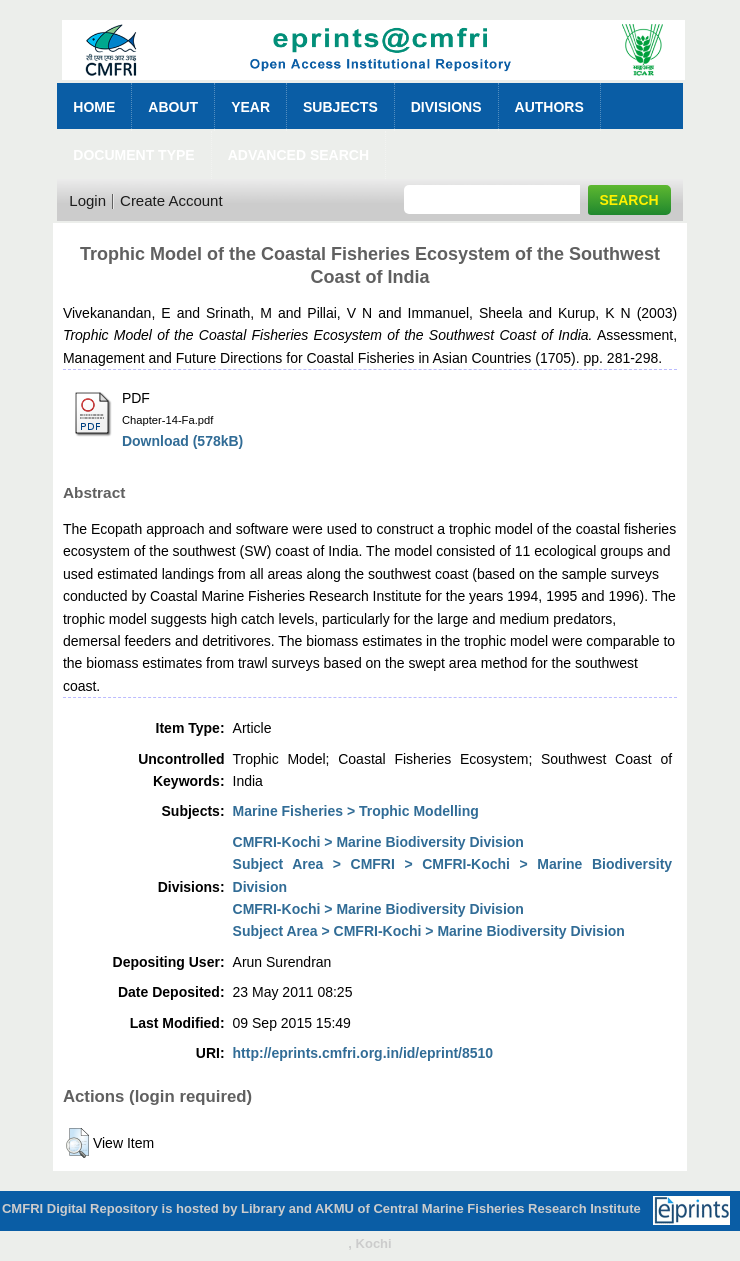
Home (94, 107)
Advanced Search (298, 155)
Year (250, 107)
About (173, 107)
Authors (549, 107)
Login (87, 200)
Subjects (340, 107)
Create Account (171, 200)
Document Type (133, 155)
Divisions (446, 107)
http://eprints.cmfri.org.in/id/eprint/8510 (363, 1053)
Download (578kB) (182, 441)
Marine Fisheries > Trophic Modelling (356, 811)
